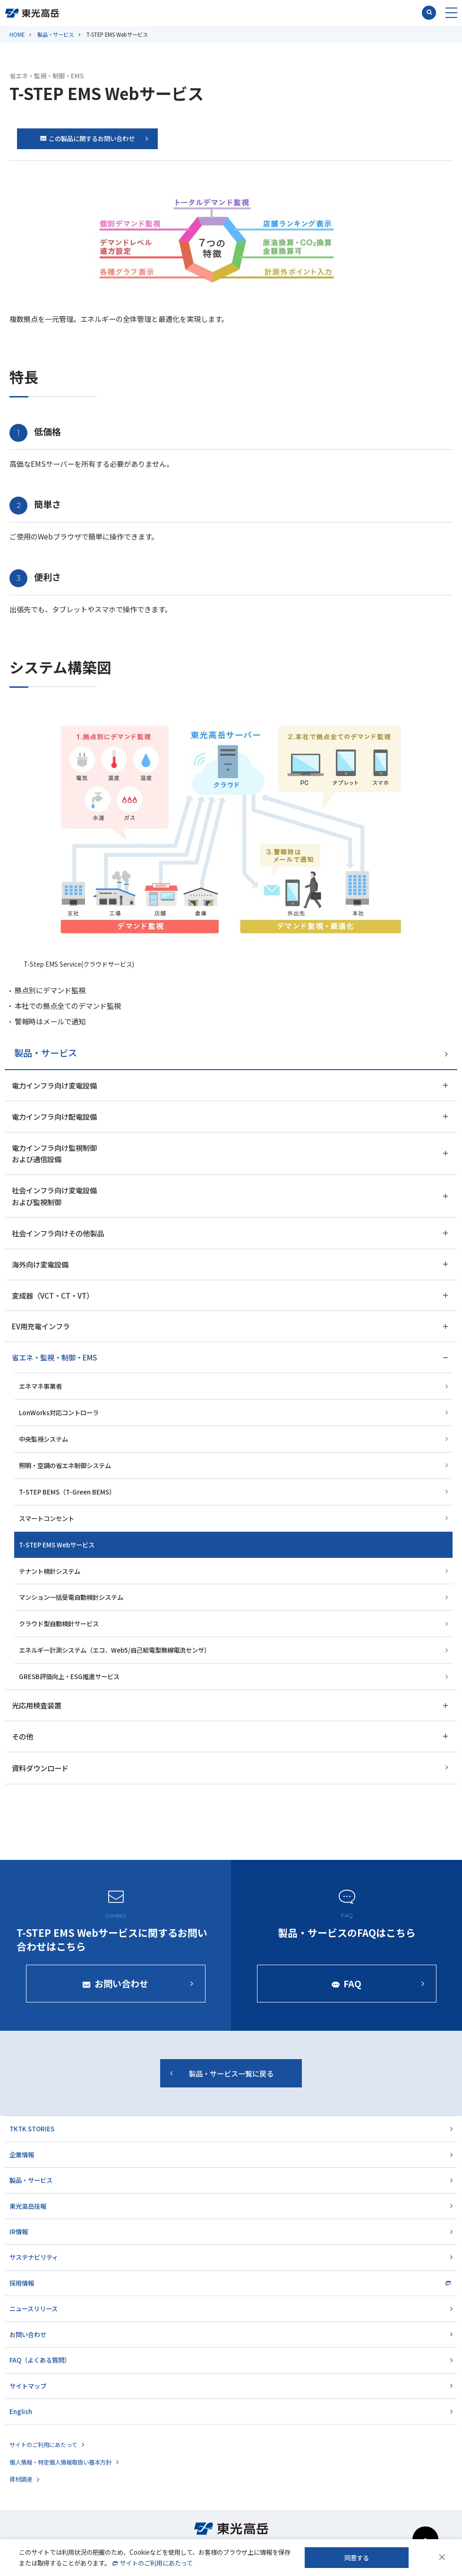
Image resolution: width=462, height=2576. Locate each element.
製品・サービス (55, 34)
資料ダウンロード (40, 1768)
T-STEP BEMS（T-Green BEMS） (67, 1491)
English (20, 2411)
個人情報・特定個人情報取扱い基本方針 (60, 2462)
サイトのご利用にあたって (43, 2445)
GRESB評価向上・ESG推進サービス (69, 1676)
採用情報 (21, 2283)
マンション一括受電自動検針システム (71, 1597)
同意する (356, 2557)
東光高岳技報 (27, 2206)
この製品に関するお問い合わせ (87, 138)
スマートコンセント (46, 1518)
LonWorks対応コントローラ (59, 1412)
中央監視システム (43, 1439)
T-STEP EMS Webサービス (56, 1544)
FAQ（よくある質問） (39, 2360)
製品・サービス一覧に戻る (231, 2080)
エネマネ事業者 (40, 1386)
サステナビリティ (33, 2257)
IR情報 (18, 2231)
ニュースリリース (33, 2308)
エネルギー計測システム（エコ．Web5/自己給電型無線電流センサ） (114, 1650)
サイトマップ (27, 2385)
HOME (17, 34)
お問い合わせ (27, 2334)
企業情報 (21, 2154)
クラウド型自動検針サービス (59, 1623)
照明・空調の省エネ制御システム (65, 1465)
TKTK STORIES (31, 2128)
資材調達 (20, 2479)
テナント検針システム (49, 1571)
